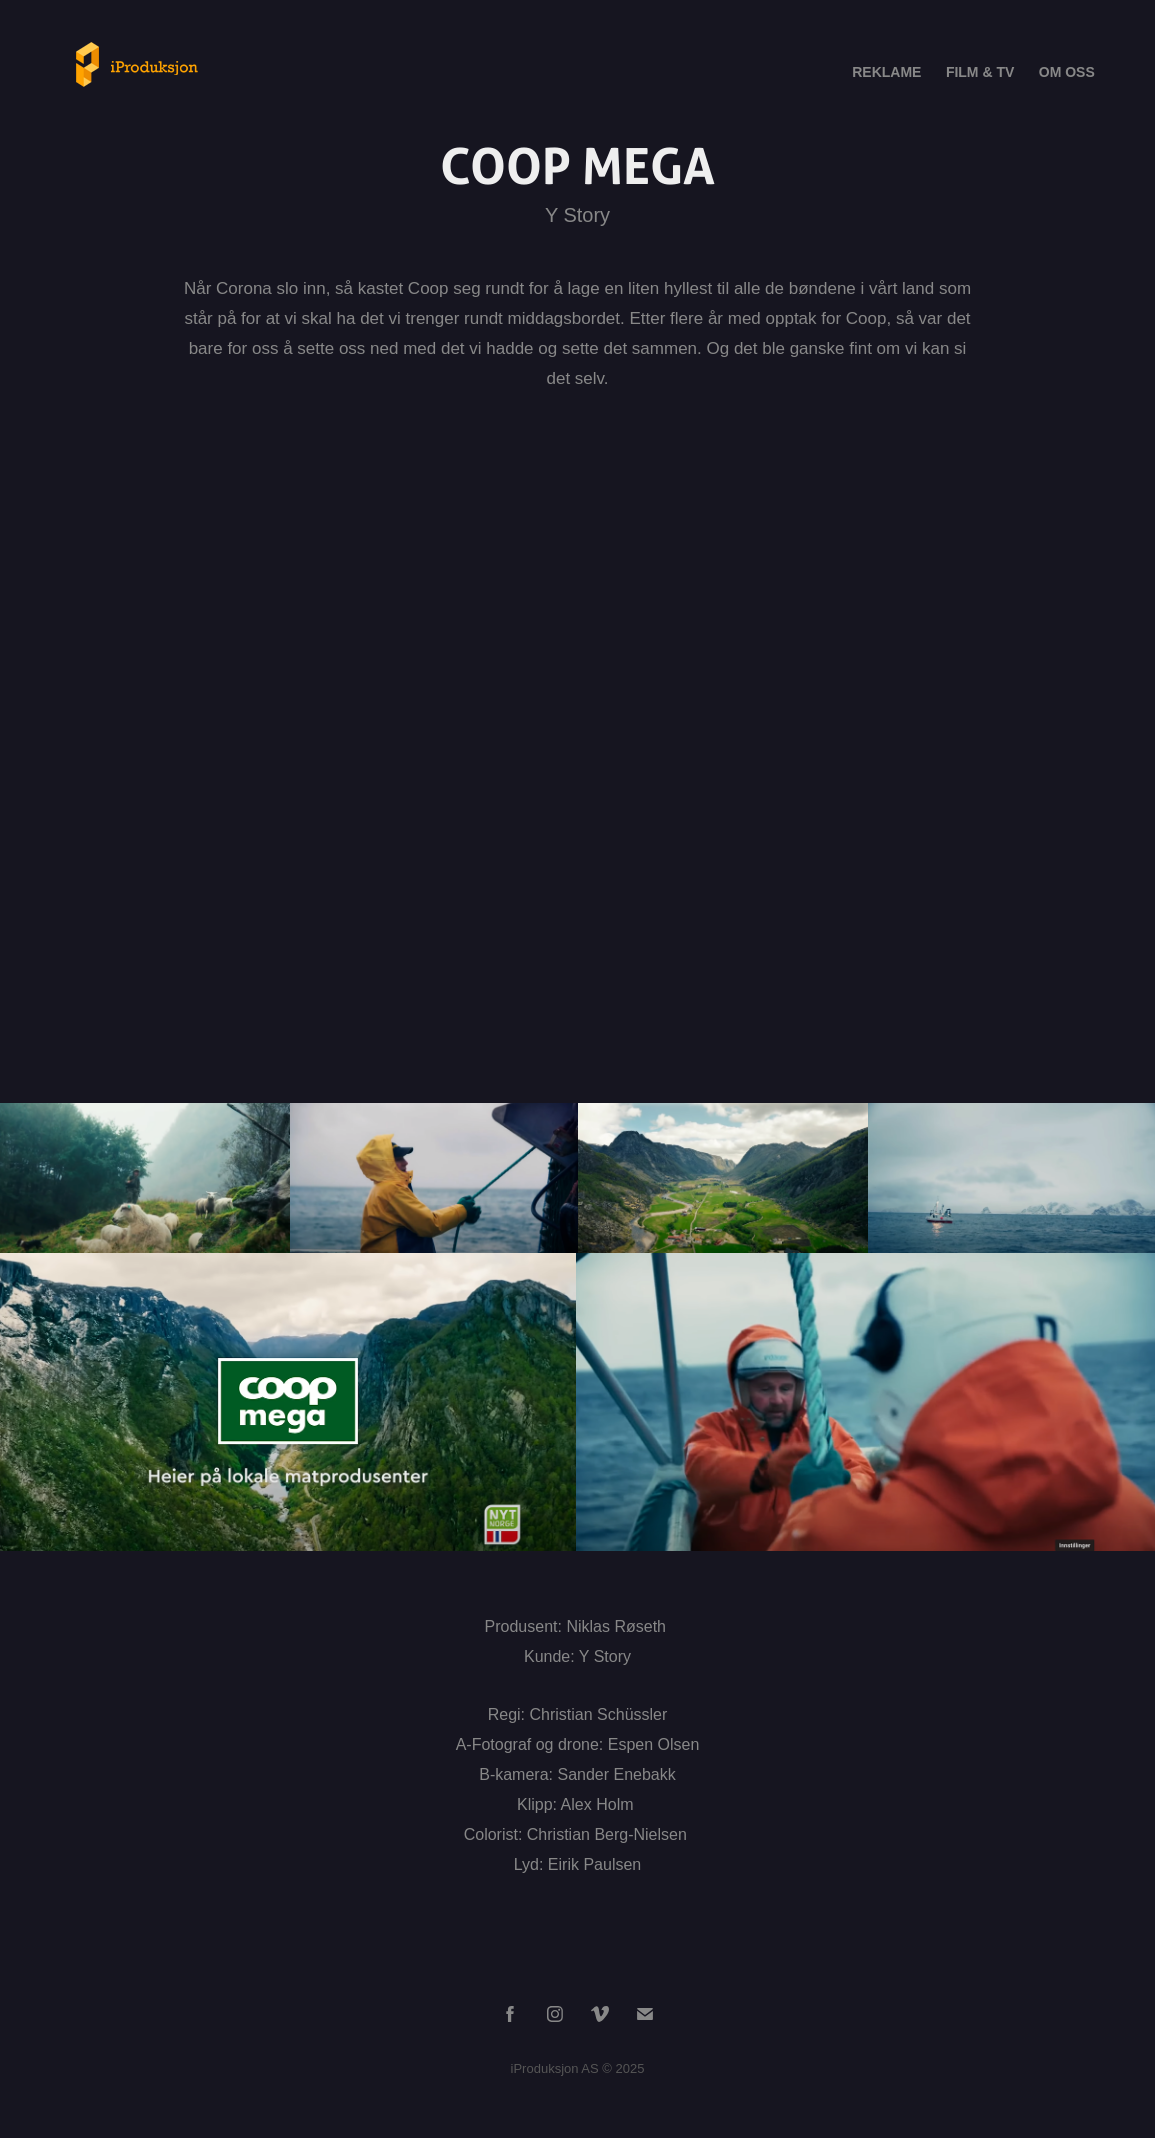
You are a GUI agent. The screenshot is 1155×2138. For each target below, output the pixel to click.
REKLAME (886, 72)
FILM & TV (980, 72)
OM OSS (1067, 72)
